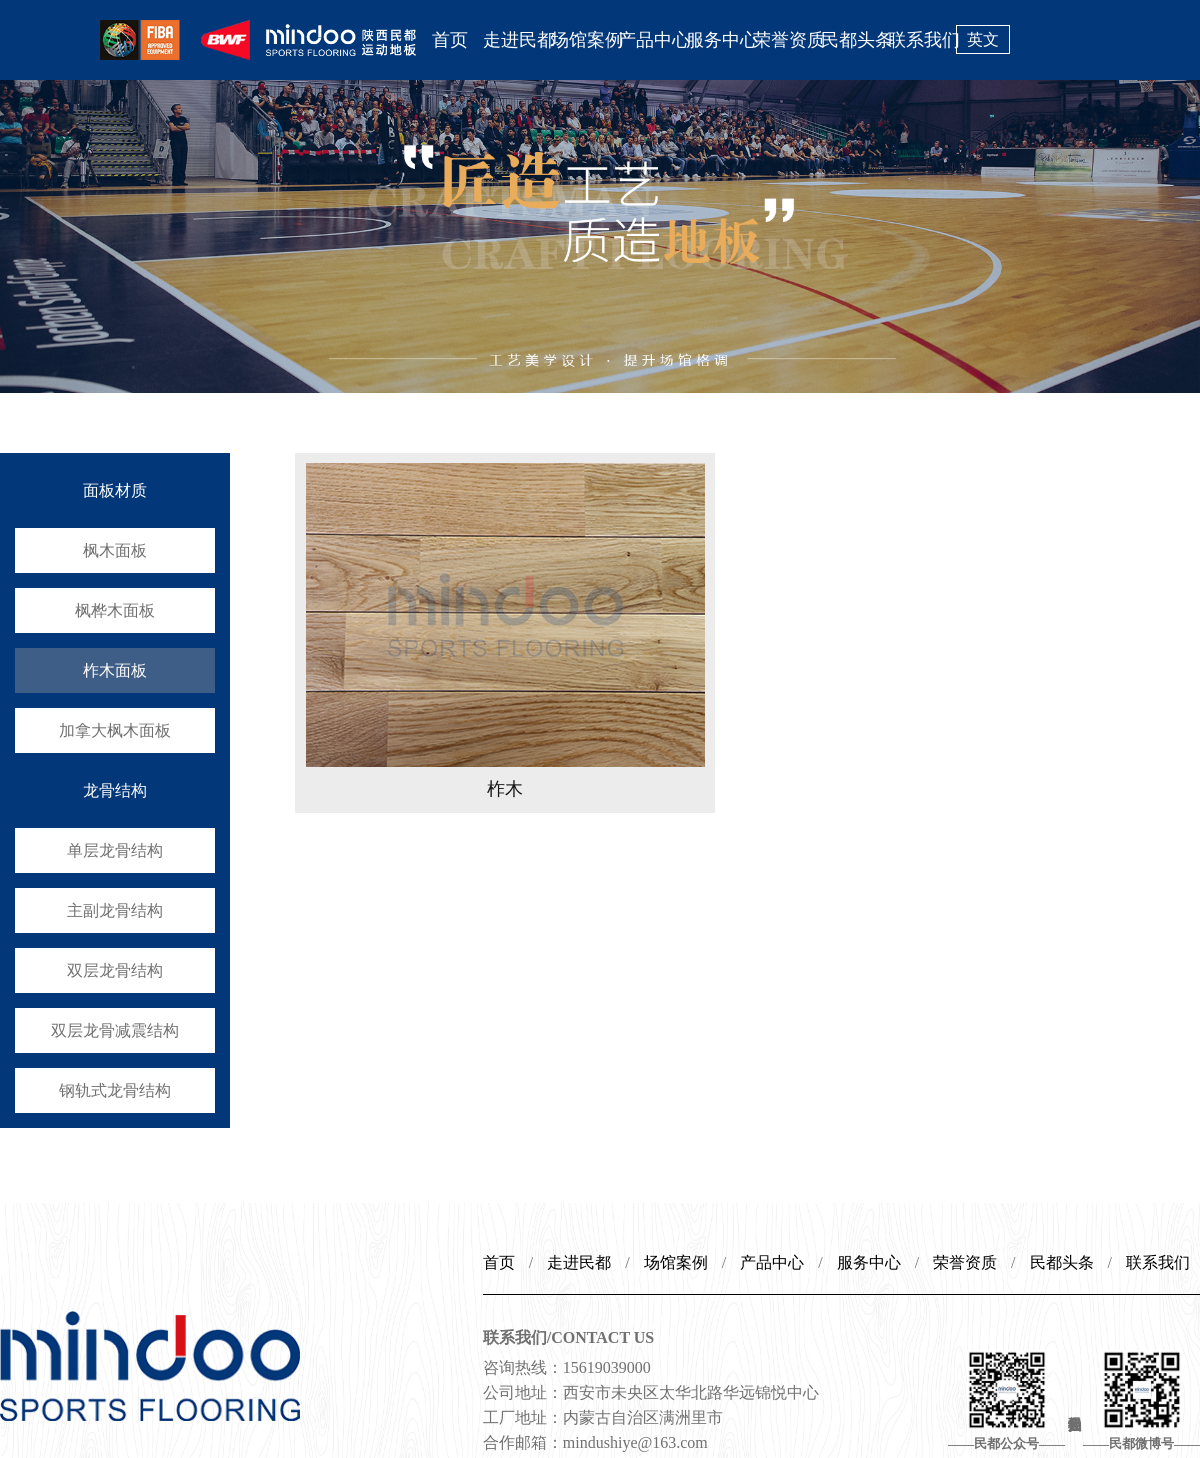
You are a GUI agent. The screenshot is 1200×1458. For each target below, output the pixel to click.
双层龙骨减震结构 (115, 1030)
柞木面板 (115, 670)
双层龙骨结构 (115, 970)
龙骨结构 (115, 790)
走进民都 (517, 40)
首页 (450, 40)
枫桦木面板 (115, 610)
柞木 (505, 789)
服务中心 (720, 40)
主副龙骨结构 (115, 910)
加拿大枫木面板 (115, 730)
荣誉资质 (787, 40)
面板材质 (115, 490)
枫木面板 (115, 550)
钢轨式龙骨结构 (115, 1090)
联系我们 (922, 40)
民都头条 (855, 40)
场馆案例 (585, 40)
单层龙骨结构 (115, 850)
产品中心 (652, 40)
